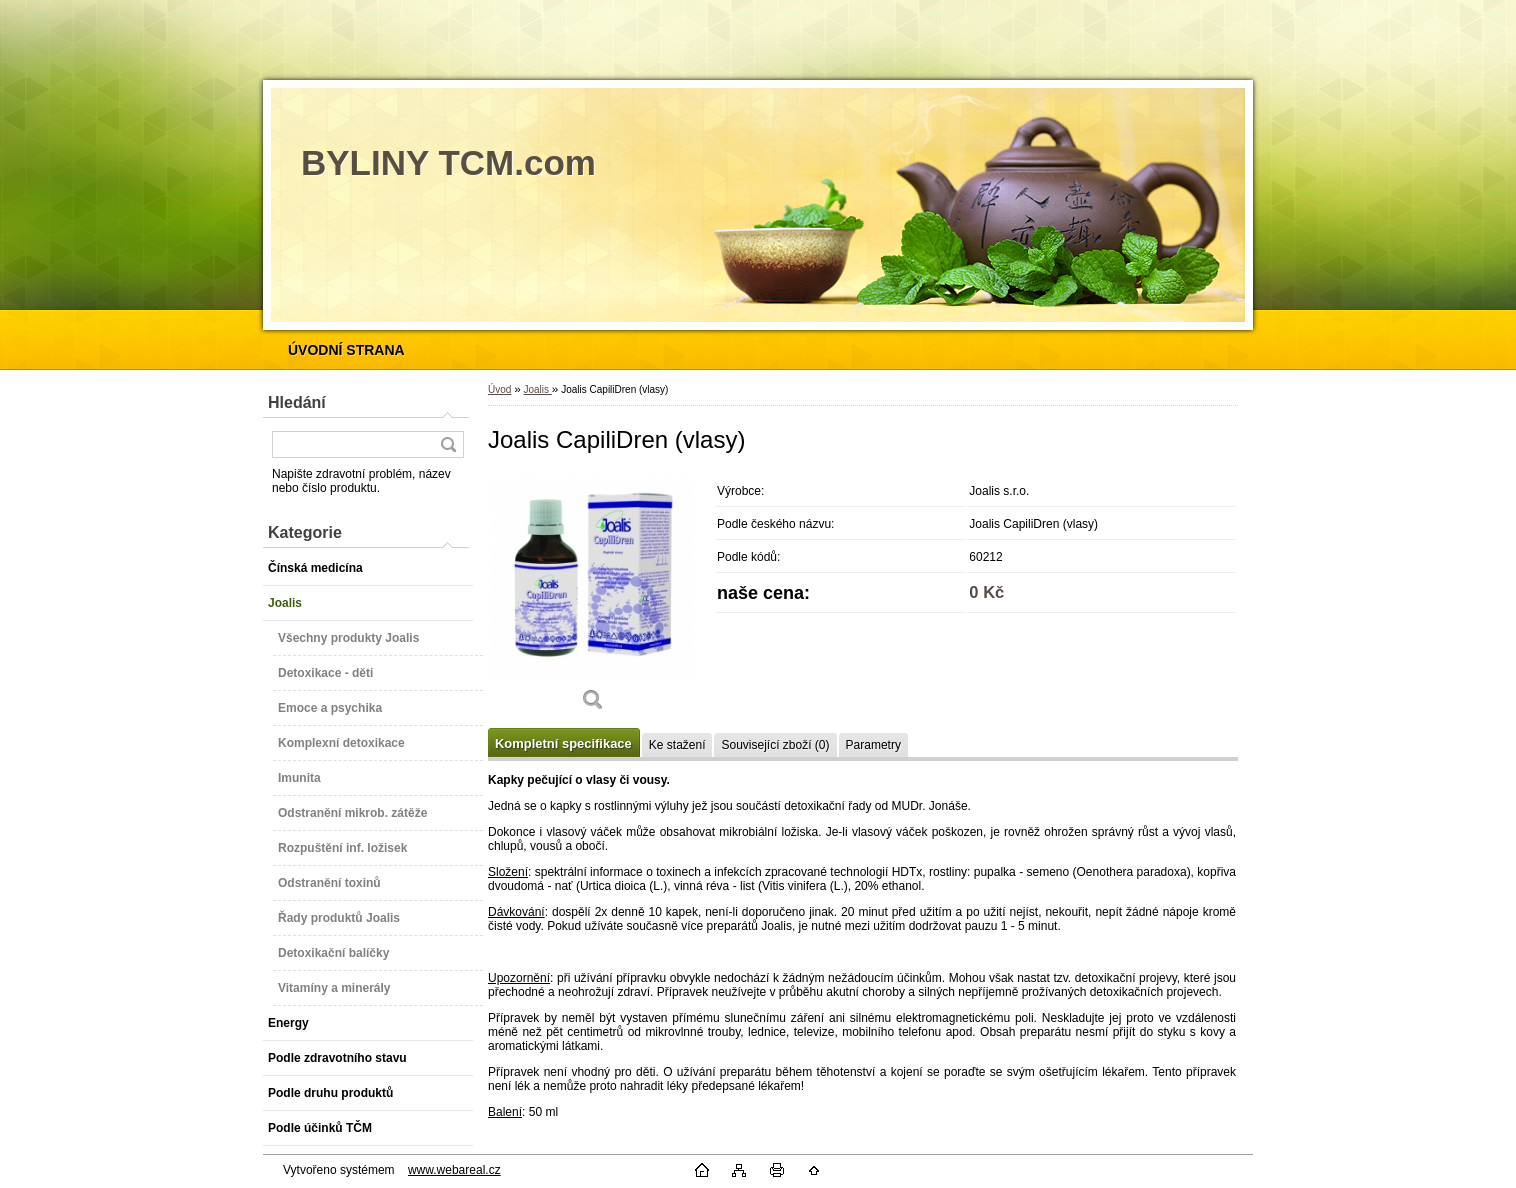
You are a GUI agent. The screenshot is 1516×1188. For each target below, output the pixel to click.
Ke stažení (677, 745)
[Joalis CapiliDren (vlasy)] (593, 599)
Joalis (537, 389)
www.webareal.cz (454, 1170)
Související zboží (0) (775, 745)
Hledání (297, 402)
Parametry (873, 745)
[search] (448, 444)
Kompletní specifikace (563, 743)
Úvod (499, 389)
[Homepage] (346, 350)
